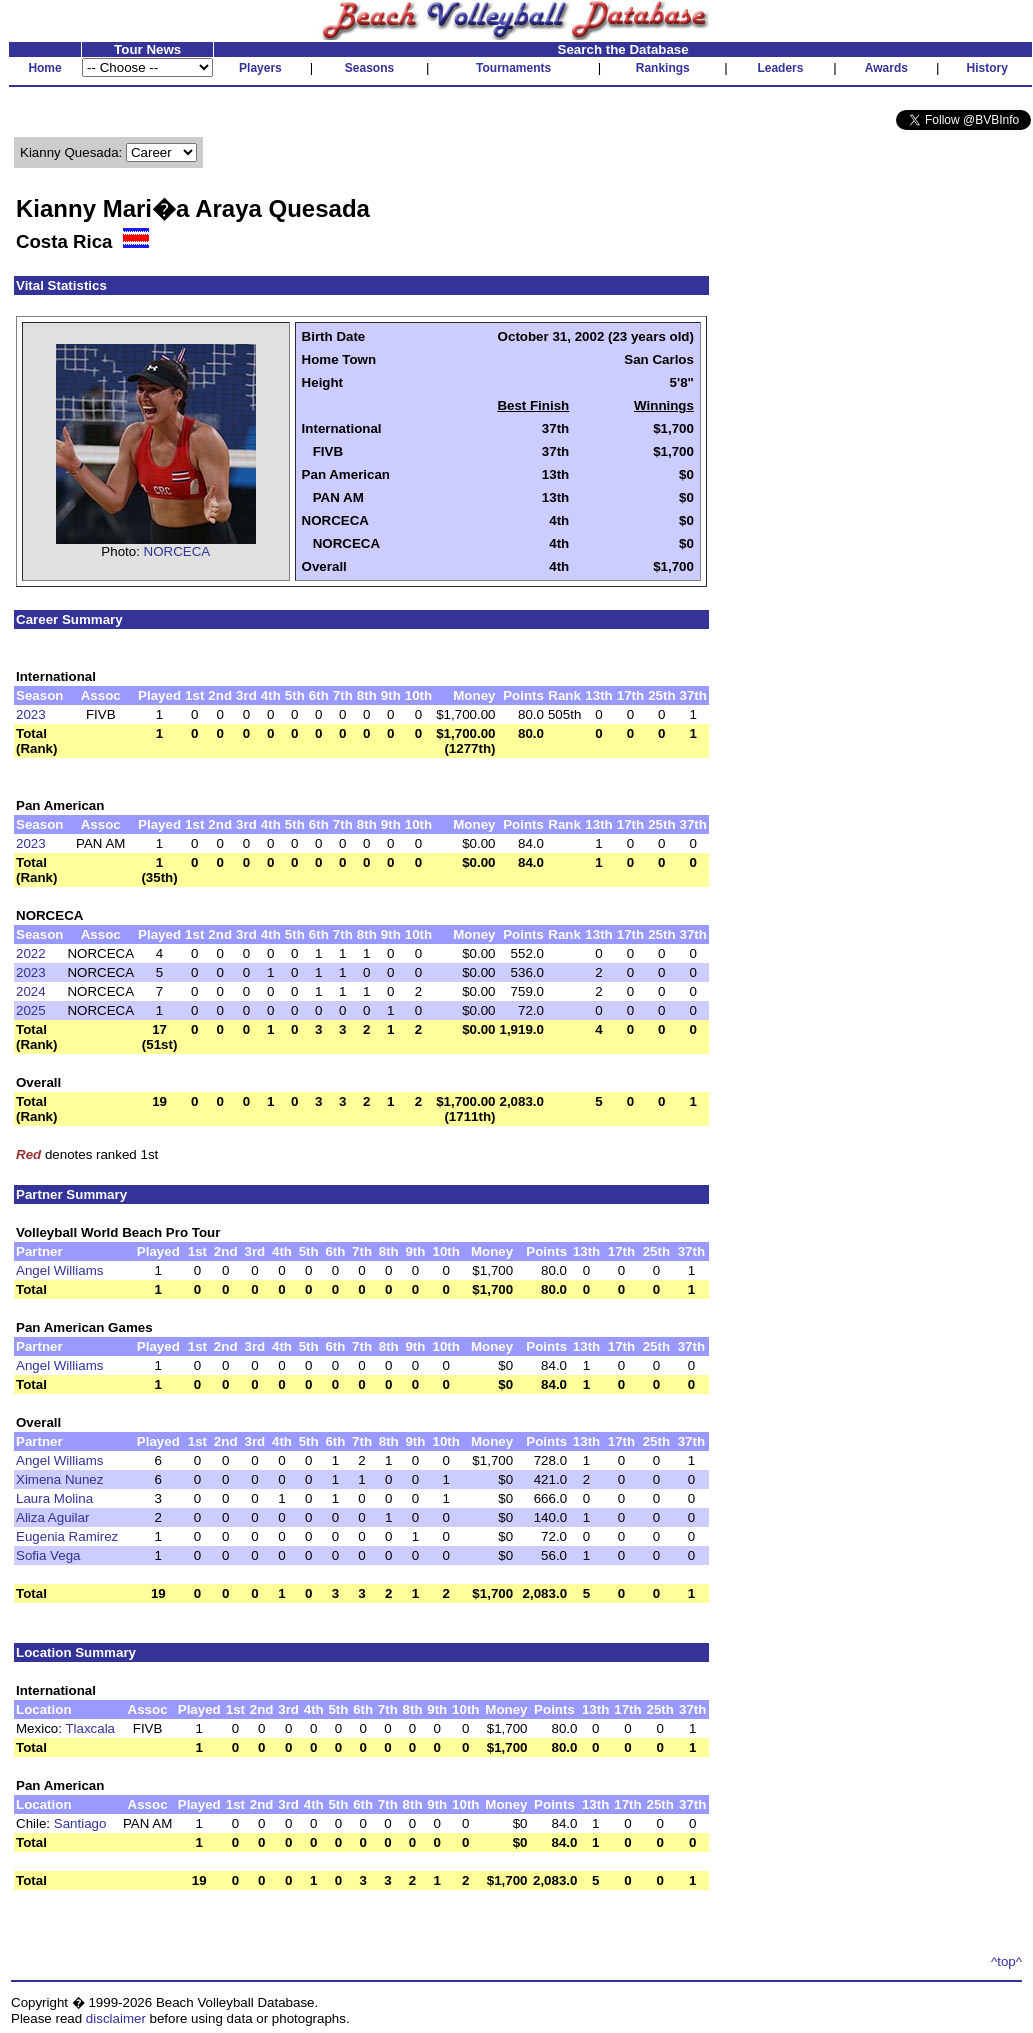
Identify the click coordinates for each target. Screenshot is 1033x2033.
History (987, 68)
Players (260, 68)
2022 (31, 953)
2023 (31, 714)
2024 (31, 991)
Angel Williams (59, 1270)
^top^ (1006, 1961)
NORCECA (177, 551)
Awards (886, 68)
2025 (31, 1010)
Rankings (663, 68)
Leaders (780, 68)
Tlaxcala (90, 1728)
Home (44, 68)
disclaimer (116, 2018)
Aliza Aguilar (52, 1517)
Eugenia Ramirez (67, 1536)
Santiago (80, 1823)
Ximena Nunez (59, 1479)
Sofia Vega (48, 1555)
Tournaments (513, 68)
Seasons (369, 68)
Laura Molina (54, 1498)
